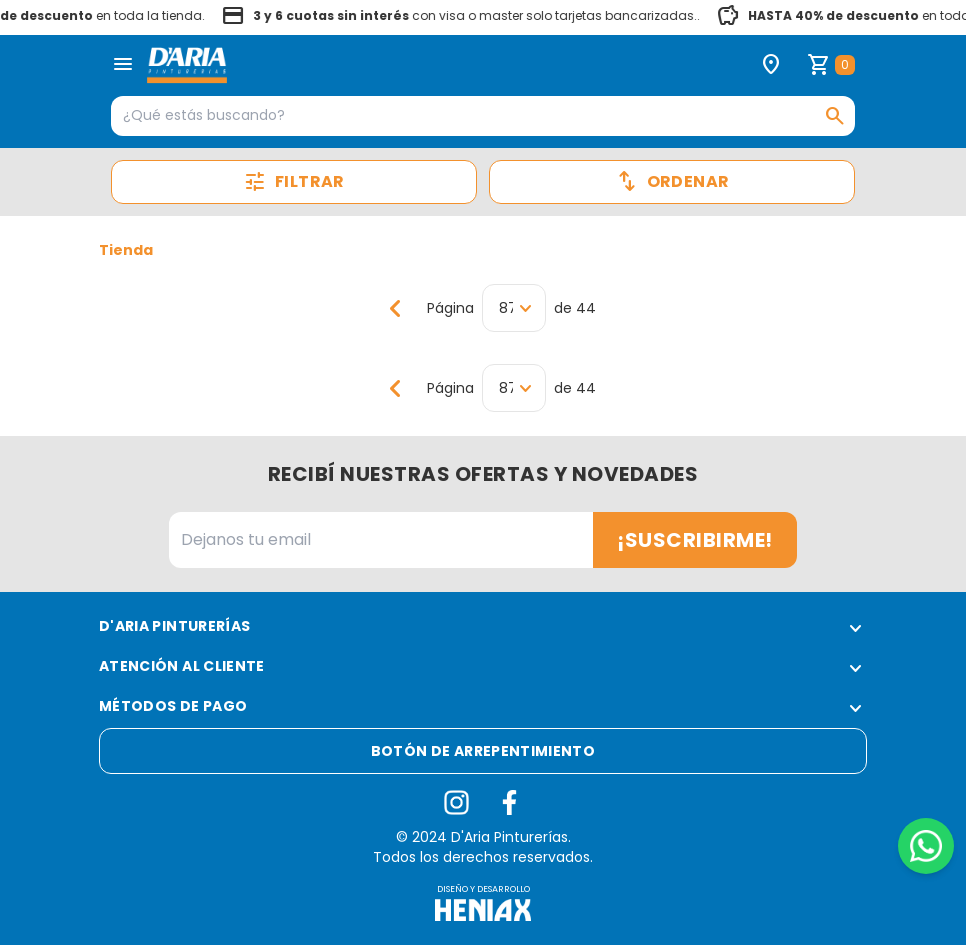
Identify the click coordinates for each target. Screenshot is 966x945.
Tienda (126, 250)
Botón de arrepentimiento (483, 751)
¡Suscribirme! (695, 540)
